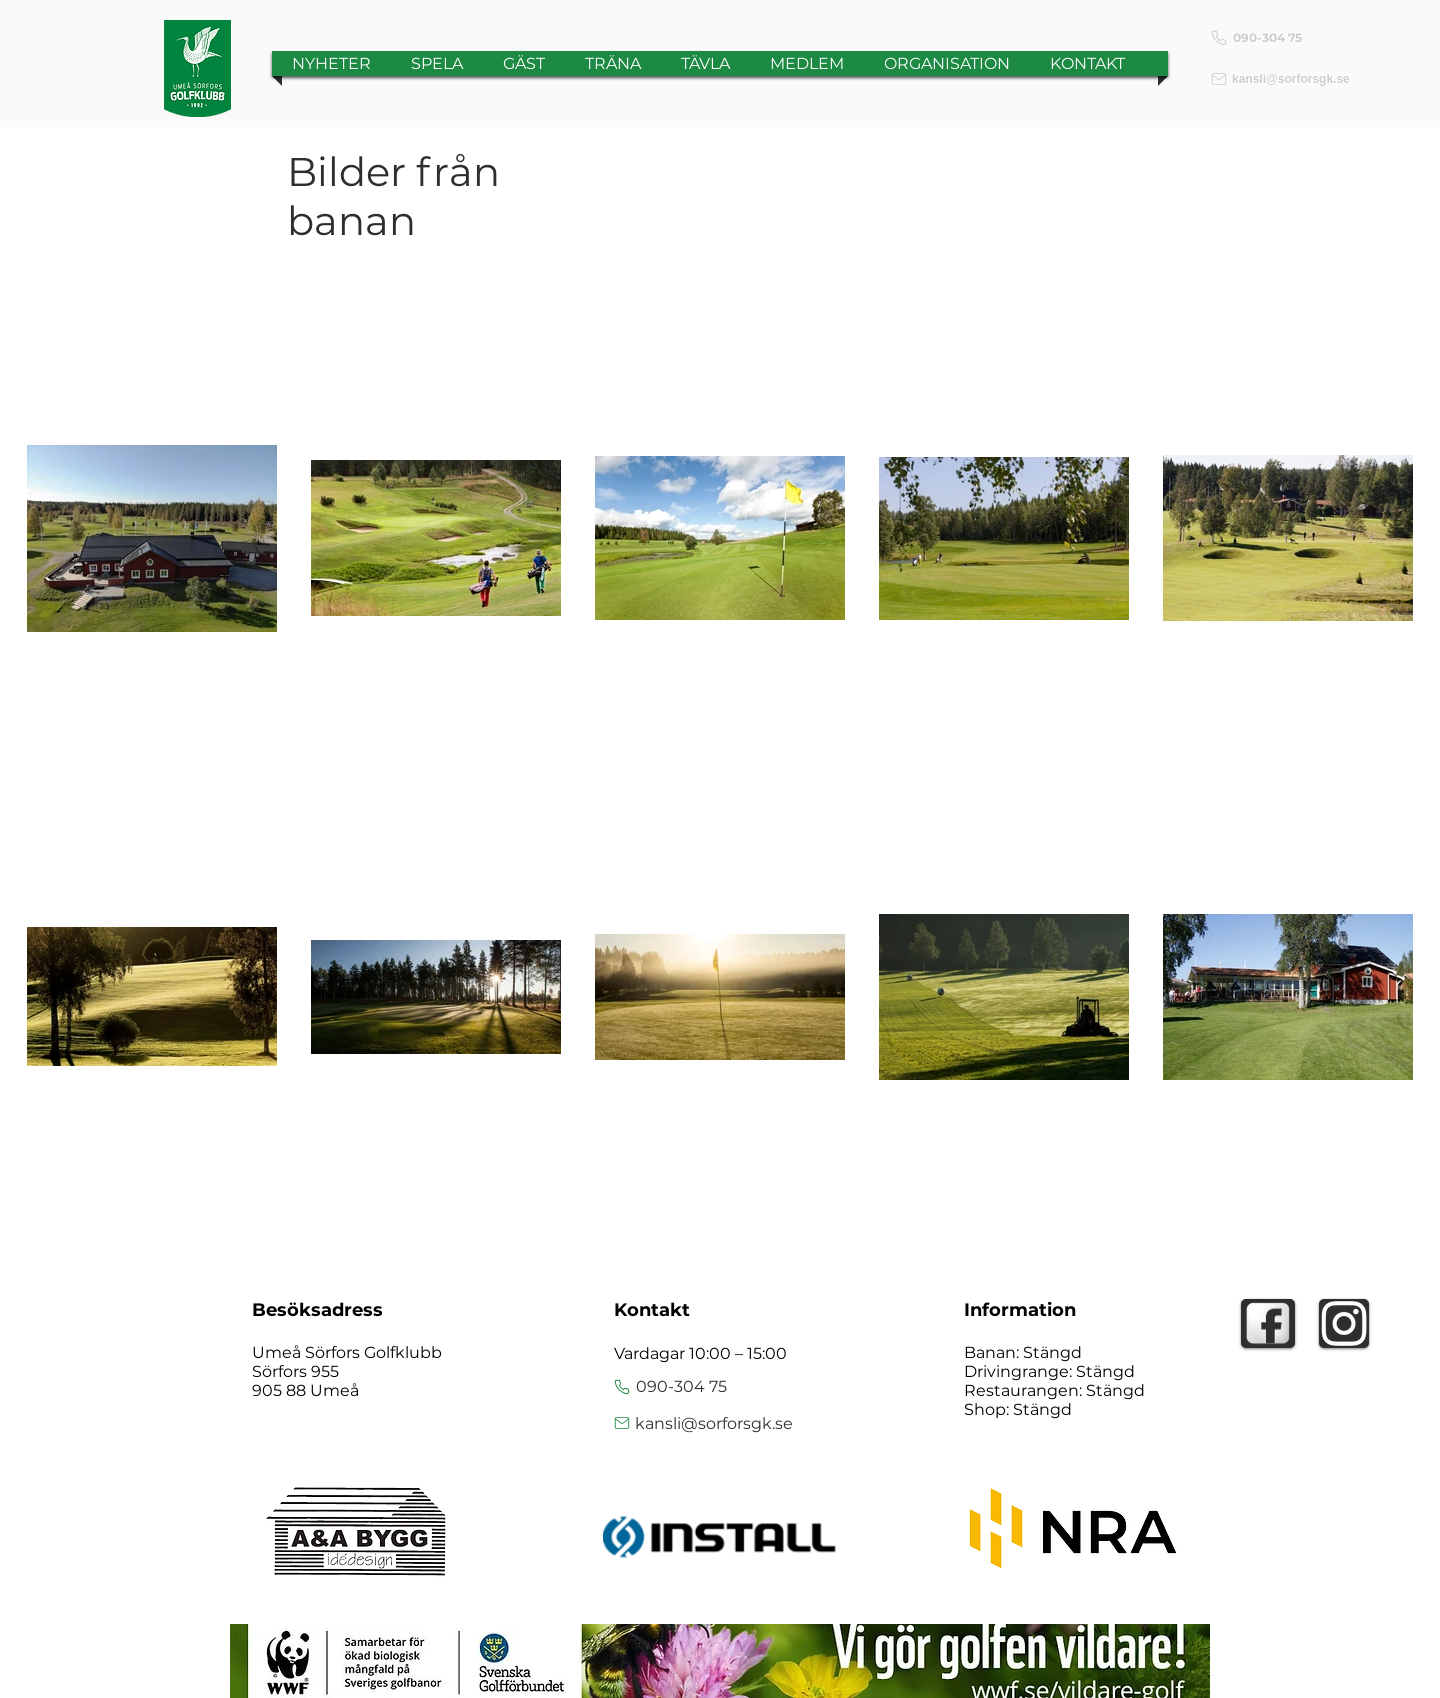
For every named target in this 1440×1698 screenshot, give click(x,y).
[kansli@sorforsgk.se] (1285, 79)
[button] (437, 63)
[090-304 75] (1285, 37)
